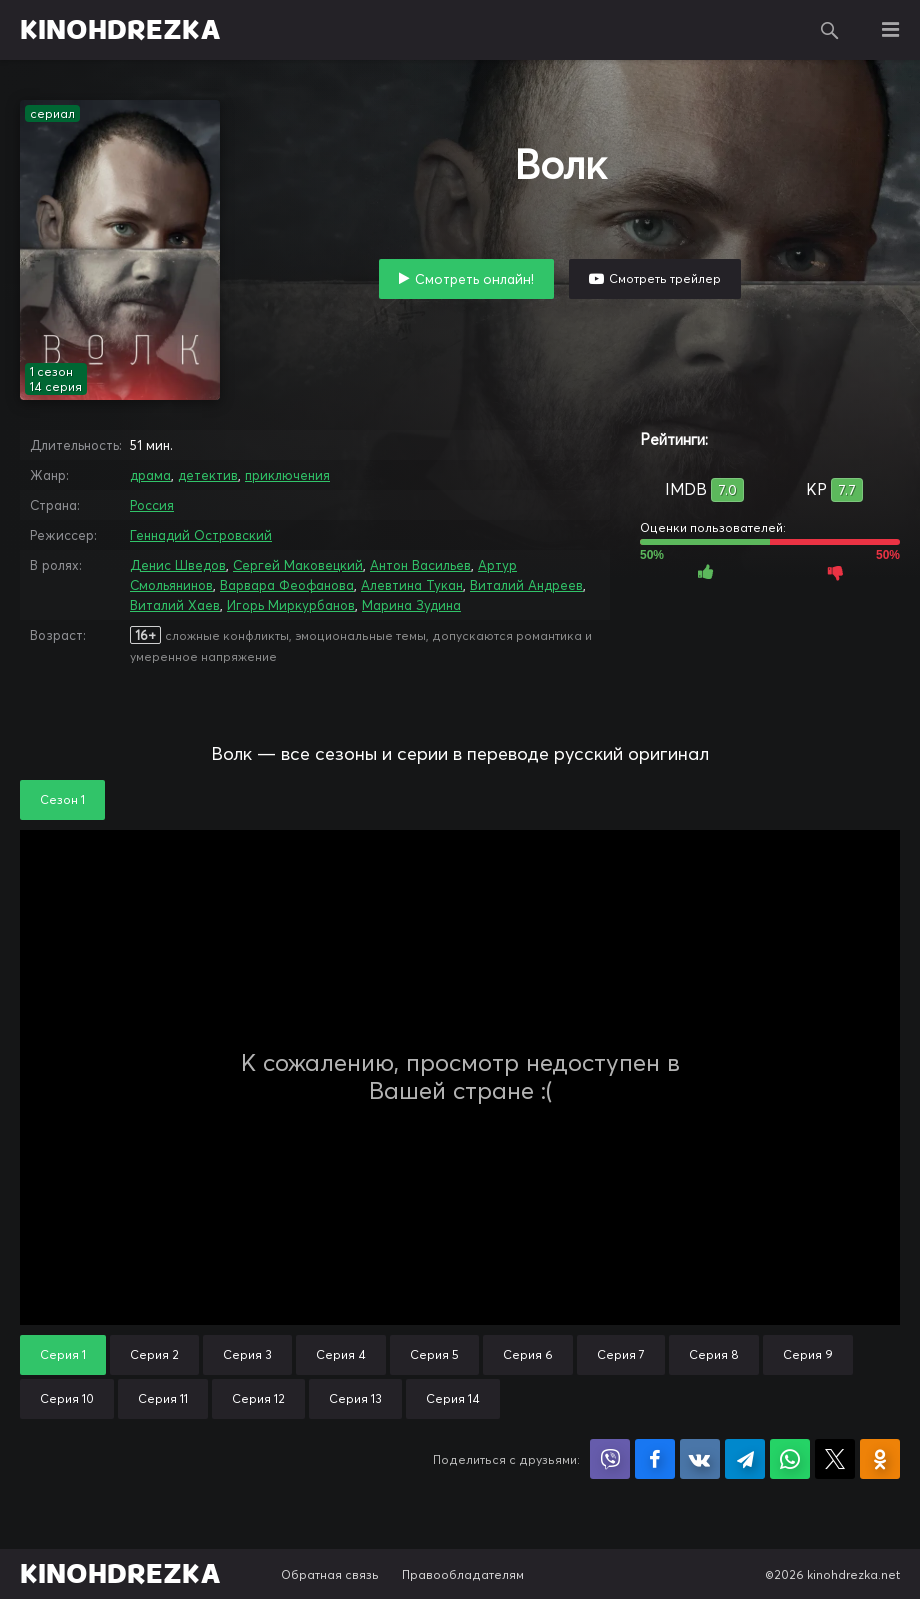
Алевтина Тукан (412, 585)
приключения (287, 475)
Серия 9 (808, 1354)
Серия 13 (355, 1398)
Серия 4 (341, 1354)
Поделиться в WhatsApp (790, 1459)
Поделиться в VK (700, 1459)
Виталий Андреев (526, 585)
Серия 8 (714, 1354)
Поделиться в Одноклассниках (880, 1459)
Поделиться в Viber (610, 1459)
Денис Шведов (178, 565)
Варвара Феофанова (287, 585)
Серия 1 (63, 1354)
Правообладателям (463, 1574)
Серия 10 (67, 1398)
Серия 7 (621, 1354)
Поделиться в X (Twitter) (835, 1459)
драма (150, 475)
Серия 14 (453, 1398)
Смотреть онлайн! (474, 279)
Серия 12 (258, 1398)
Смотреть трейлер (665, 278)
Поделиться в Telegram (745, 1459)
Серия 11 (163, 1398)
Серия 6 (528, 1354)
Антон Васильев (420, 565)
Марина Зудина (411, 605)
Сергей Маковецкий (298, 565)
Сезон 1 (62, 799)
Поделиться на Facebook (655, 1459)
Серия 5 (434, 1354)
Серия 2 (154, 1354)
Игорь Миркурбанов (291, 605)
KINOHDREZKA (120, 30)
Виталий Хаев (175, 605)
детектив (208, 475)
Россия (152, 505)
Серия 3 (247, 1354)
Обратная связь (330, 1574)
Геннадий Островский (201, 535)
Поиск (830, 30)
